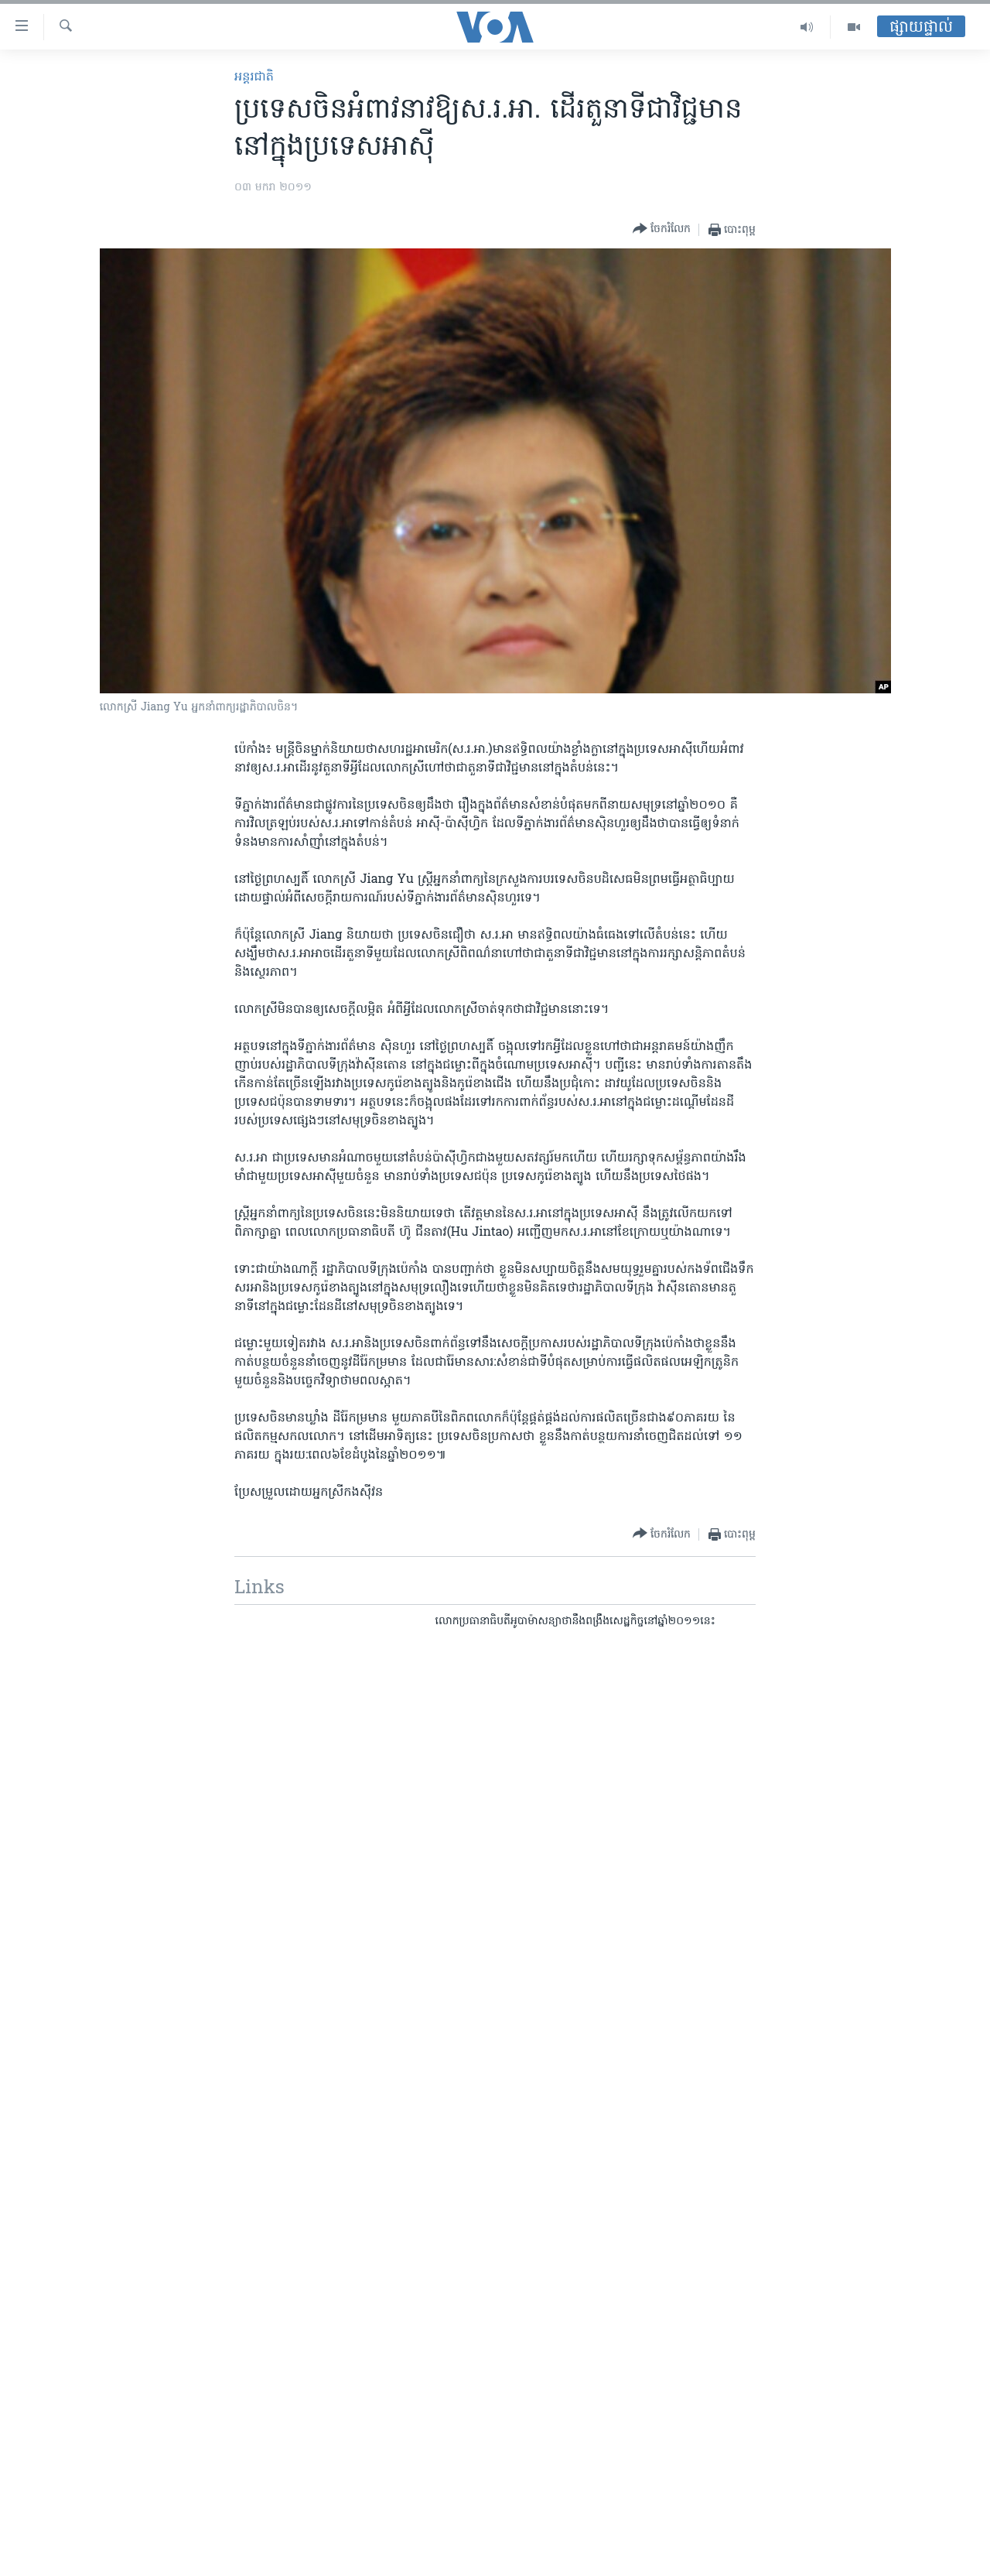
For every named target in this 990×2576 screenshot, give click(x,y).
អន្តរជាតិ (254, 77)
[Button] (662, 229)
